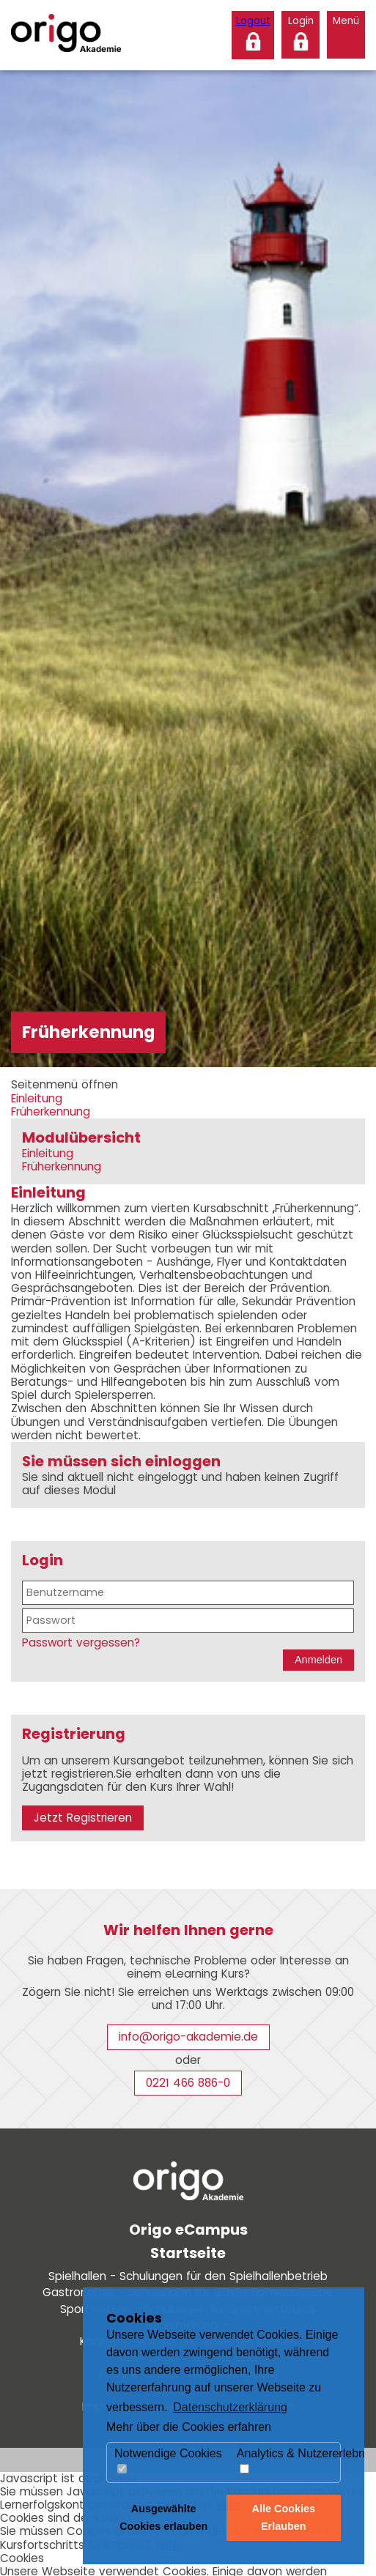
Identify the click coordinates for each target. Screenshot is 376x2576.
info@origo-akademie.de (188, 2036)
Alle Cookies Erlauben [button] (283, 2517)
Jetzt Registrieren (83, 1817)
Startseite (188, 2253)
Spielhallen (188, 2276)
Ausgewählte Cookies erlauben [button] (163, 2517)
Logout (253, 21)
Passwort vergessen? (81, 1642)
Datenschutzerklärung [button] (230, 2407)
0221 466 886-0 (188, 2082)
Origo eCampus (188, 2229)
